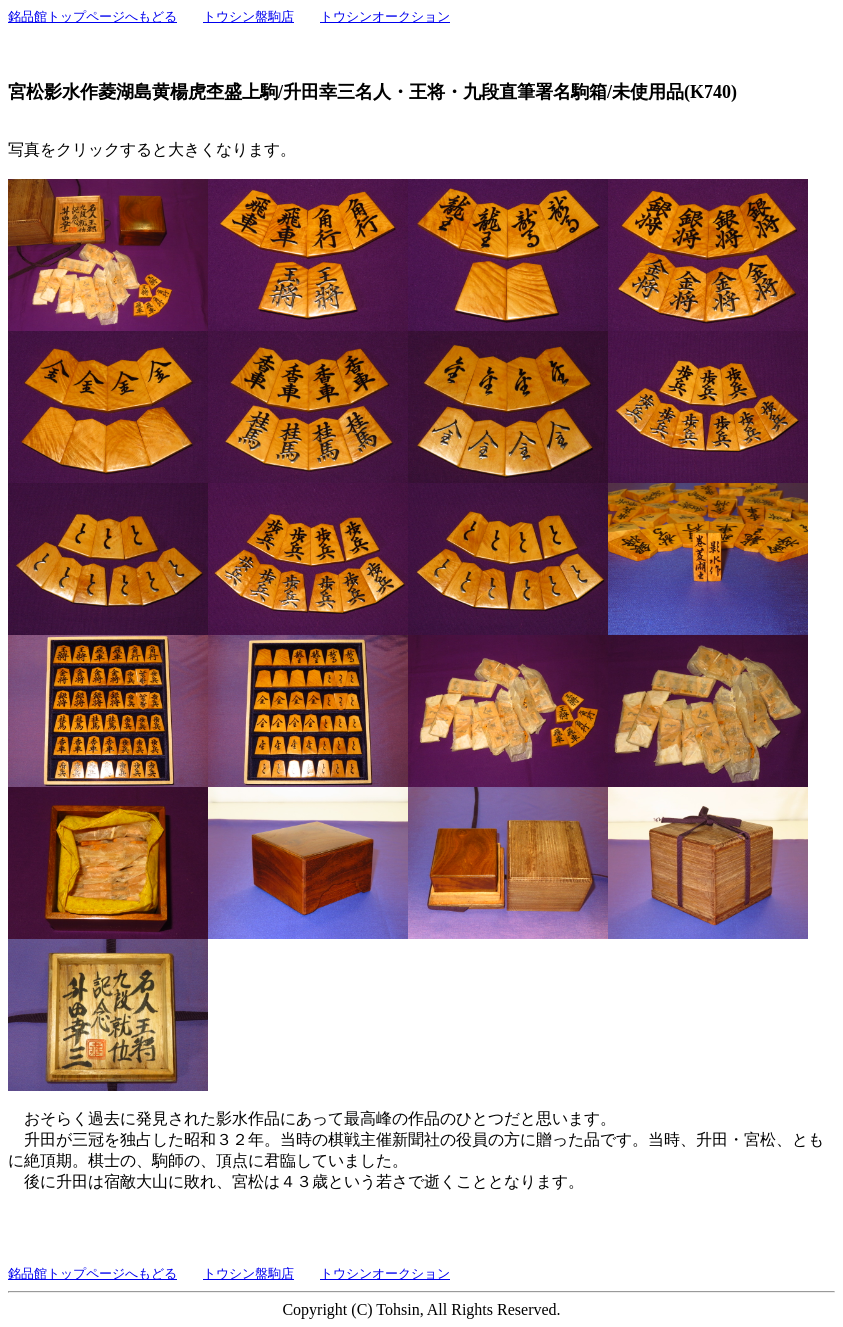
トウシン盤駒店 (248, 16)
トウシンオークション (385, 16)
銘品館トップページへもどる (92, 16)
